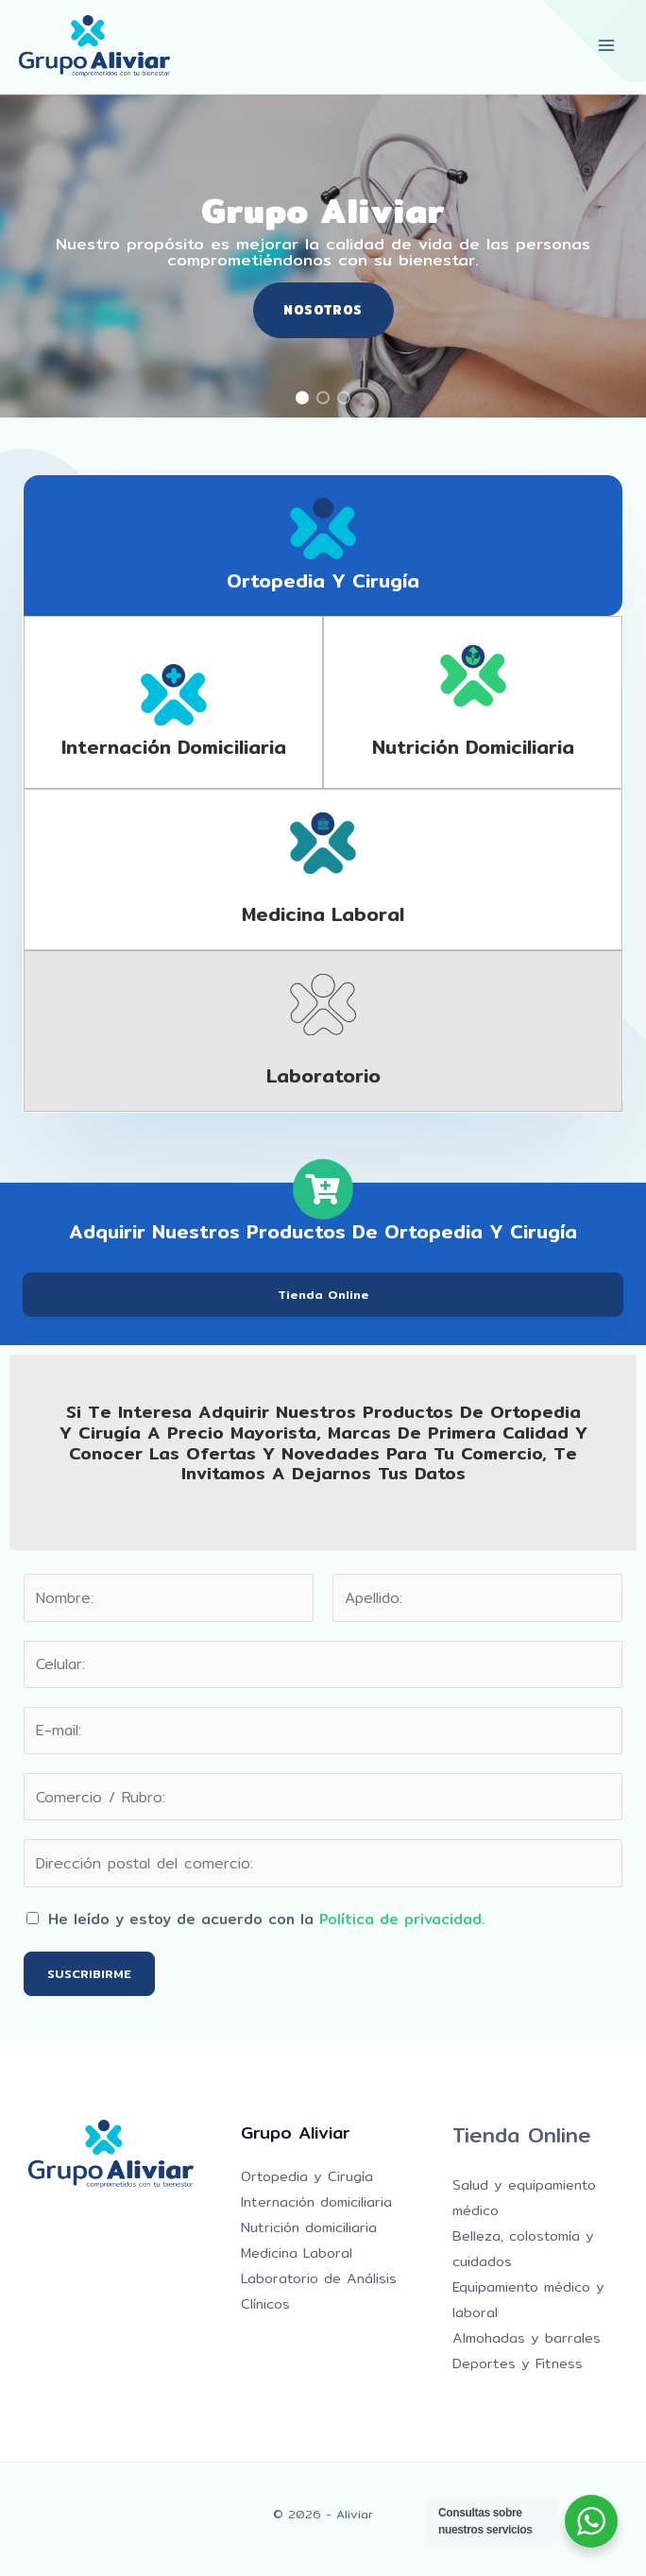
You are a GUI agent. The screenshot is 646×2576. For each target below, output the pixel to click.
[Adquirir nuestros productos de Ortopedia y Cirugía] (323, 1189)
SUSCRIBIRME (89, 1973)
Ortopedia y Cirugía (323, 580)
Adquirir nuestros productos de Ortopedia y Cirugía (323, 1231)
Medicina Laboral (296, 2252)
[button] (302, 397)
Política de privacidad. (402, 1919)
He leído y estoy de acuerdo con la (266, 1919)
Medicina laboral (323, 914)
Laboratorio (323, 1075)
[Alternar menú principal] (606, 46)
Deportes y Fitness (517, 2363)
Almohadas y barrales (526, 2337)
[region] (323, 256)
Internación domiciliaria (173, 746)
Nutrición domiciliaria (473, 746)
